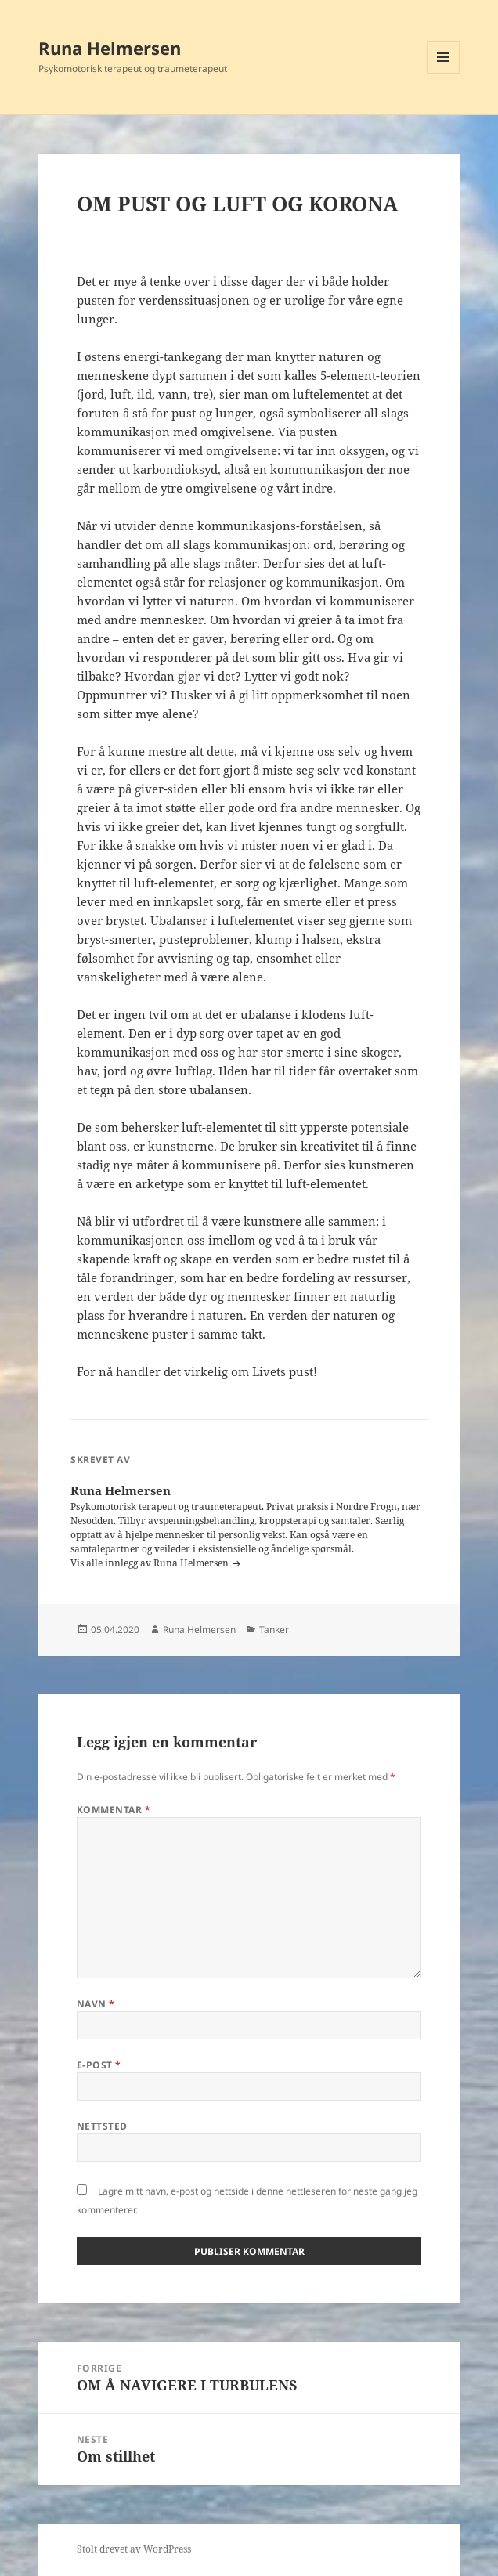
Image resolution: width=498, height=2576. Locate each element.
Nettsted (102, 2126)
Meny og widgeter (444, 73)
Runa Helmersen (109, 48)
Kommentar (113, 1809)
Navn (96, 2004)
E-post (99, 2065)
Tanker (274, 1629)
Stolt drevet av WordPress (134, 2549)
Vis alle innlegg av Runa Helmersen (150, 1563)
